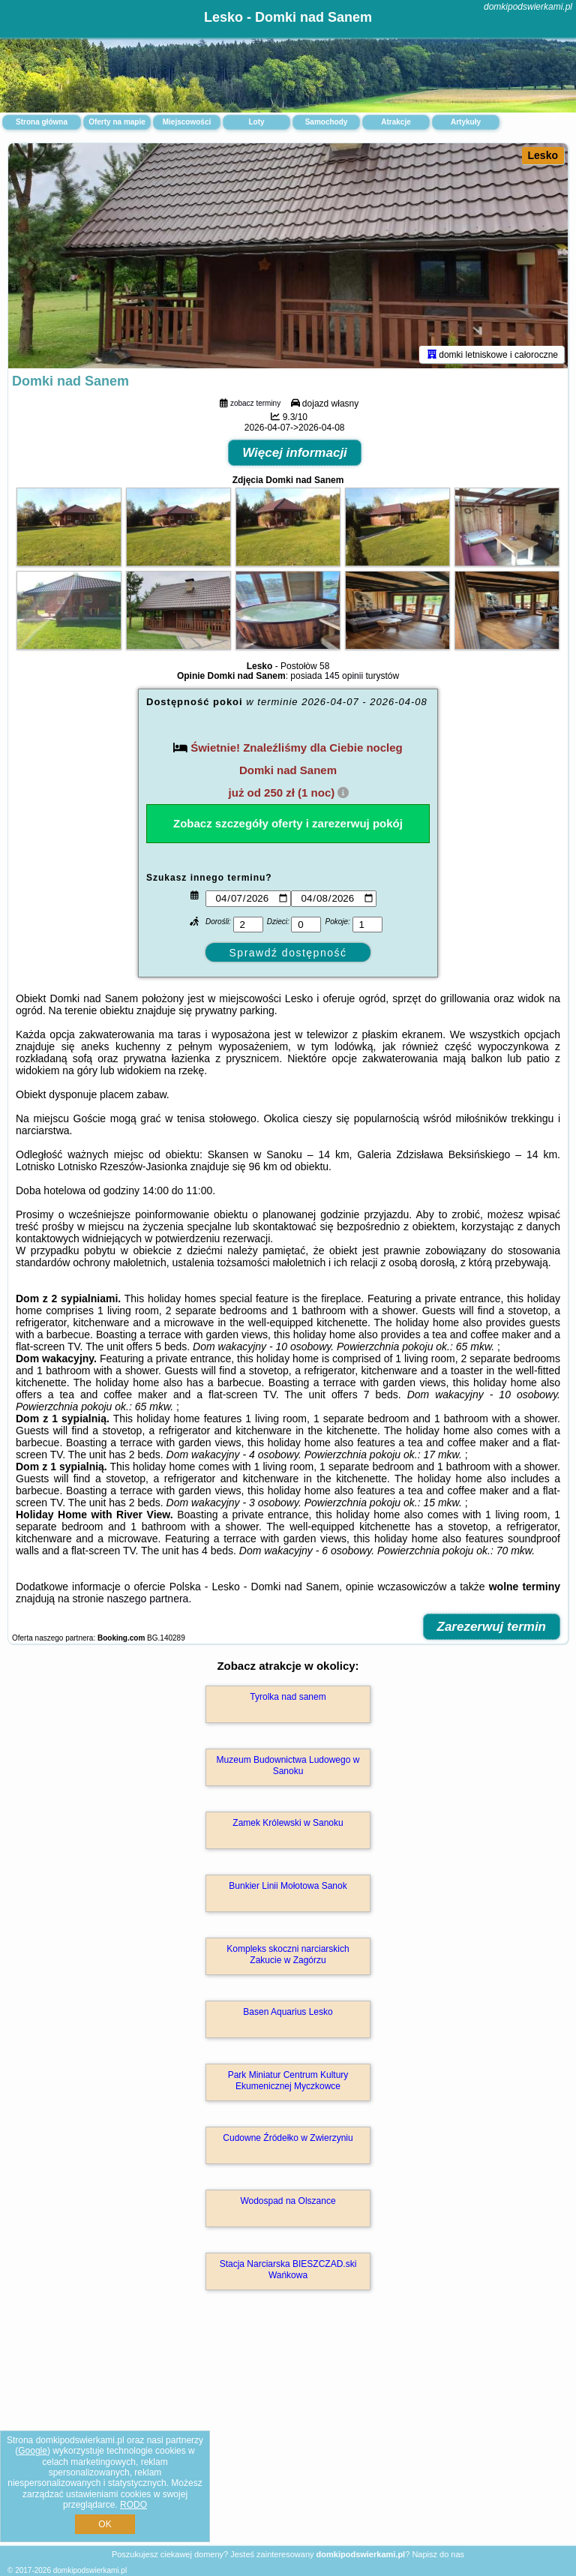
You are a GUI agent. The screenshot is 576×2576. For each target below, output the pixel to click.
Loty (256, 122)
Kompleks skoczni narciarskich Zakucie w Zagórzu (287, 1954)
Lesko (543, 155)
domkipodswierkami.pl (528, 7)
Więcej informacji (294, 453)
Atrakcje (395, 122)
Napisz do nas (438, 2554)
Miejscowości (187, 122)
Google (32, 2450)
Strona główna (42, 122)
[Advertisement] (288, 2434)
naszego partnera (147, 1599)
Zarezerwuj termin (492, 1627)
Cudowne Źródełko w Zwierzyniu (287, 2138)
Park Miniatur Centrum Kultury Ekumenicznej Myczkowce (288, 2080)
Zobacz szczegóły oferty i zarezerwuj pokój (288, 823)
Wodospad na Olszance (287, 2201)
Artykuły (466, 122)
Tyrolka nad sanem (288, 1697)
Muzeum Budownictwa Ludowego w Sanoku (288, 1765)
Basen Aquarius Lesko (287, 2012)
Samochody (326, 122)
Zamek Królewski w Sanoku (287, 1823)
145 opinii (344, 676)
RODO (133, 2504)
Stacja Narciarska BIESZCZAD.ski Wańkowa (288, 2269)
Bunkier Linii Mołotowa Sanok (287, 1886)
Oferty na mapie (117, 122)
